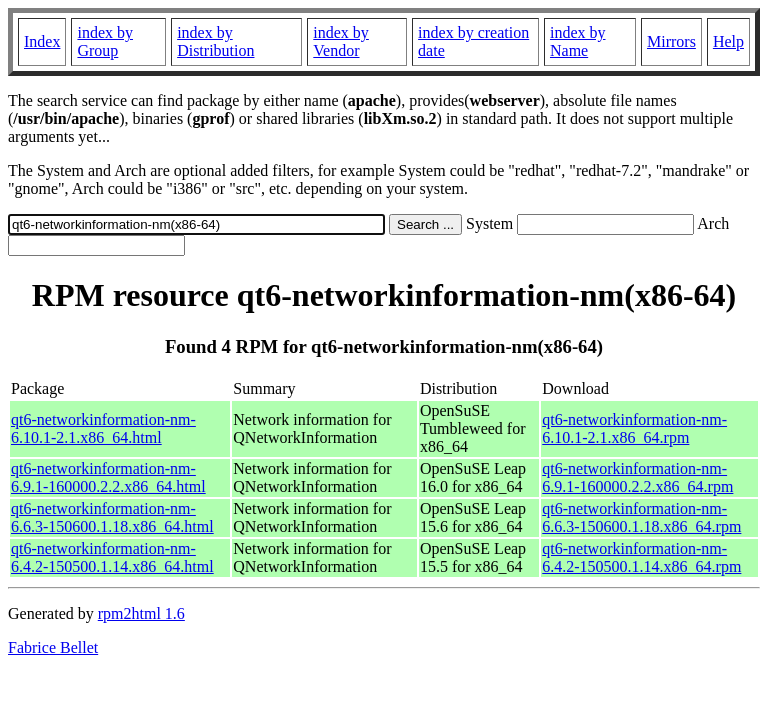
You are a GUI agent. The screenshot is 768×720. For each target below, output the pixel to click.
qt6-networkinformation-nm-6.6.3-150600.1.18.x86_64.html (112, 517)
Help (728, 41)
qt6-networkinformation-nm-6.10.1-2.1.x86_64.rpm (634, 428)
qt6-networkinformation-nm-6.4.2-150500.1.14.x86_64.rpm (641, 557)
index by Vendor (341, 41)
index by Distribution (215, 41)
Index (42, 41)
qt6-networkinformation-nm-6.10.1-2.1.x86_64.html (103, 428)
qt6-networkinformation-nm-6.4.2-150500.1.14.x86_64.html (112, 557)
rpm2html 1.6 (141, 613)
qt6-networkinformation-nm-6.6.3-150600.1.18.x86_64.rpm (641, 517)
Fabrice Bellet (53, 647)
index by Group (105, 41)
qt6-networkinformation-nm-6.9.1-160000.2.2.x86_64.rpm (637, 477)
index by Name (578, 41)
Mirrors (671, 41)
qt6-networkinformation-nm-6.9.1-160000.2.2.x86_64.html (108, 477)
